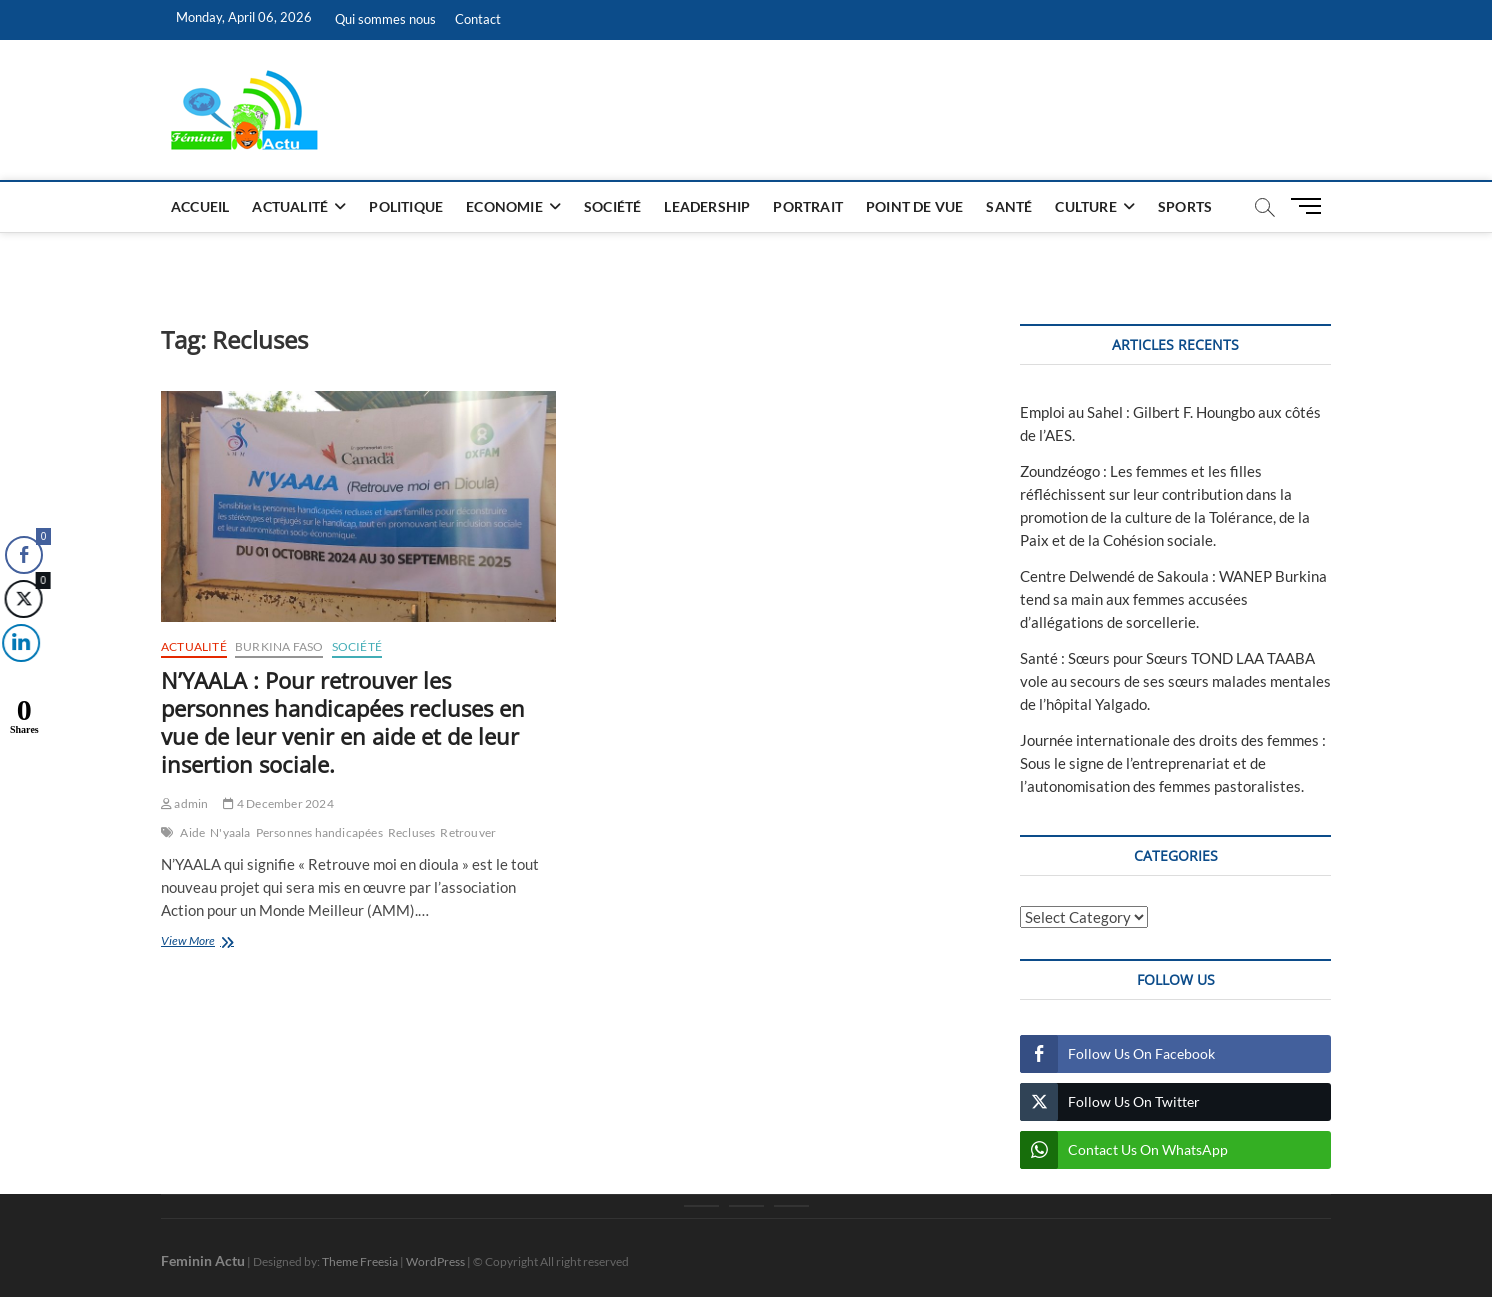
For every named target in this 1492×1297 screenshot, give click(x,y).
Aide (192, 832)
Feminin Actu (203, 1260)
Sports (1185, 206)
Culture (1085, 206)
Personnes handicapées (319, 832)
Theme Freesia (360, 1261)
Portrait (808, 206)
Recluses (412, 832)
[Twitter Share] (22, 599)
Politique (406, 206)
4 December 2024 (278, 803)
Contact (478, 19)
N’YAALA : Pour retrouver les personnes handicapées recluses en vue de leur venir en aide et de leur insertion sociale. (343, 722)
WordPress (435, 1261)
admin (184, 803)
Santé (1009, 206)
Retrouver (468, 832)
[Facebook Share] (24, 555)
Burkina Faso (279, 646)
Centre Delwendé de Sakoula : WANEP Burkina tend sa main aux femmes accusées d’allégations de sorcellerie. (1173, 599)
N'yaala (230, 832)
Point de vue (914, 206)
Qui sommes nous (385, 19)
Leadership (707, 206)
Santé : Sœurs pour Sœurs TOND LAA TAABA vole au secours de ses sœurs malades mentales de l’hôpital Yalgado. (1175, 681)
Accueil (200, 206)
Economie (504, 206)
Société (612, 206)
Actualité (290, 206)
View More (218, 942)
